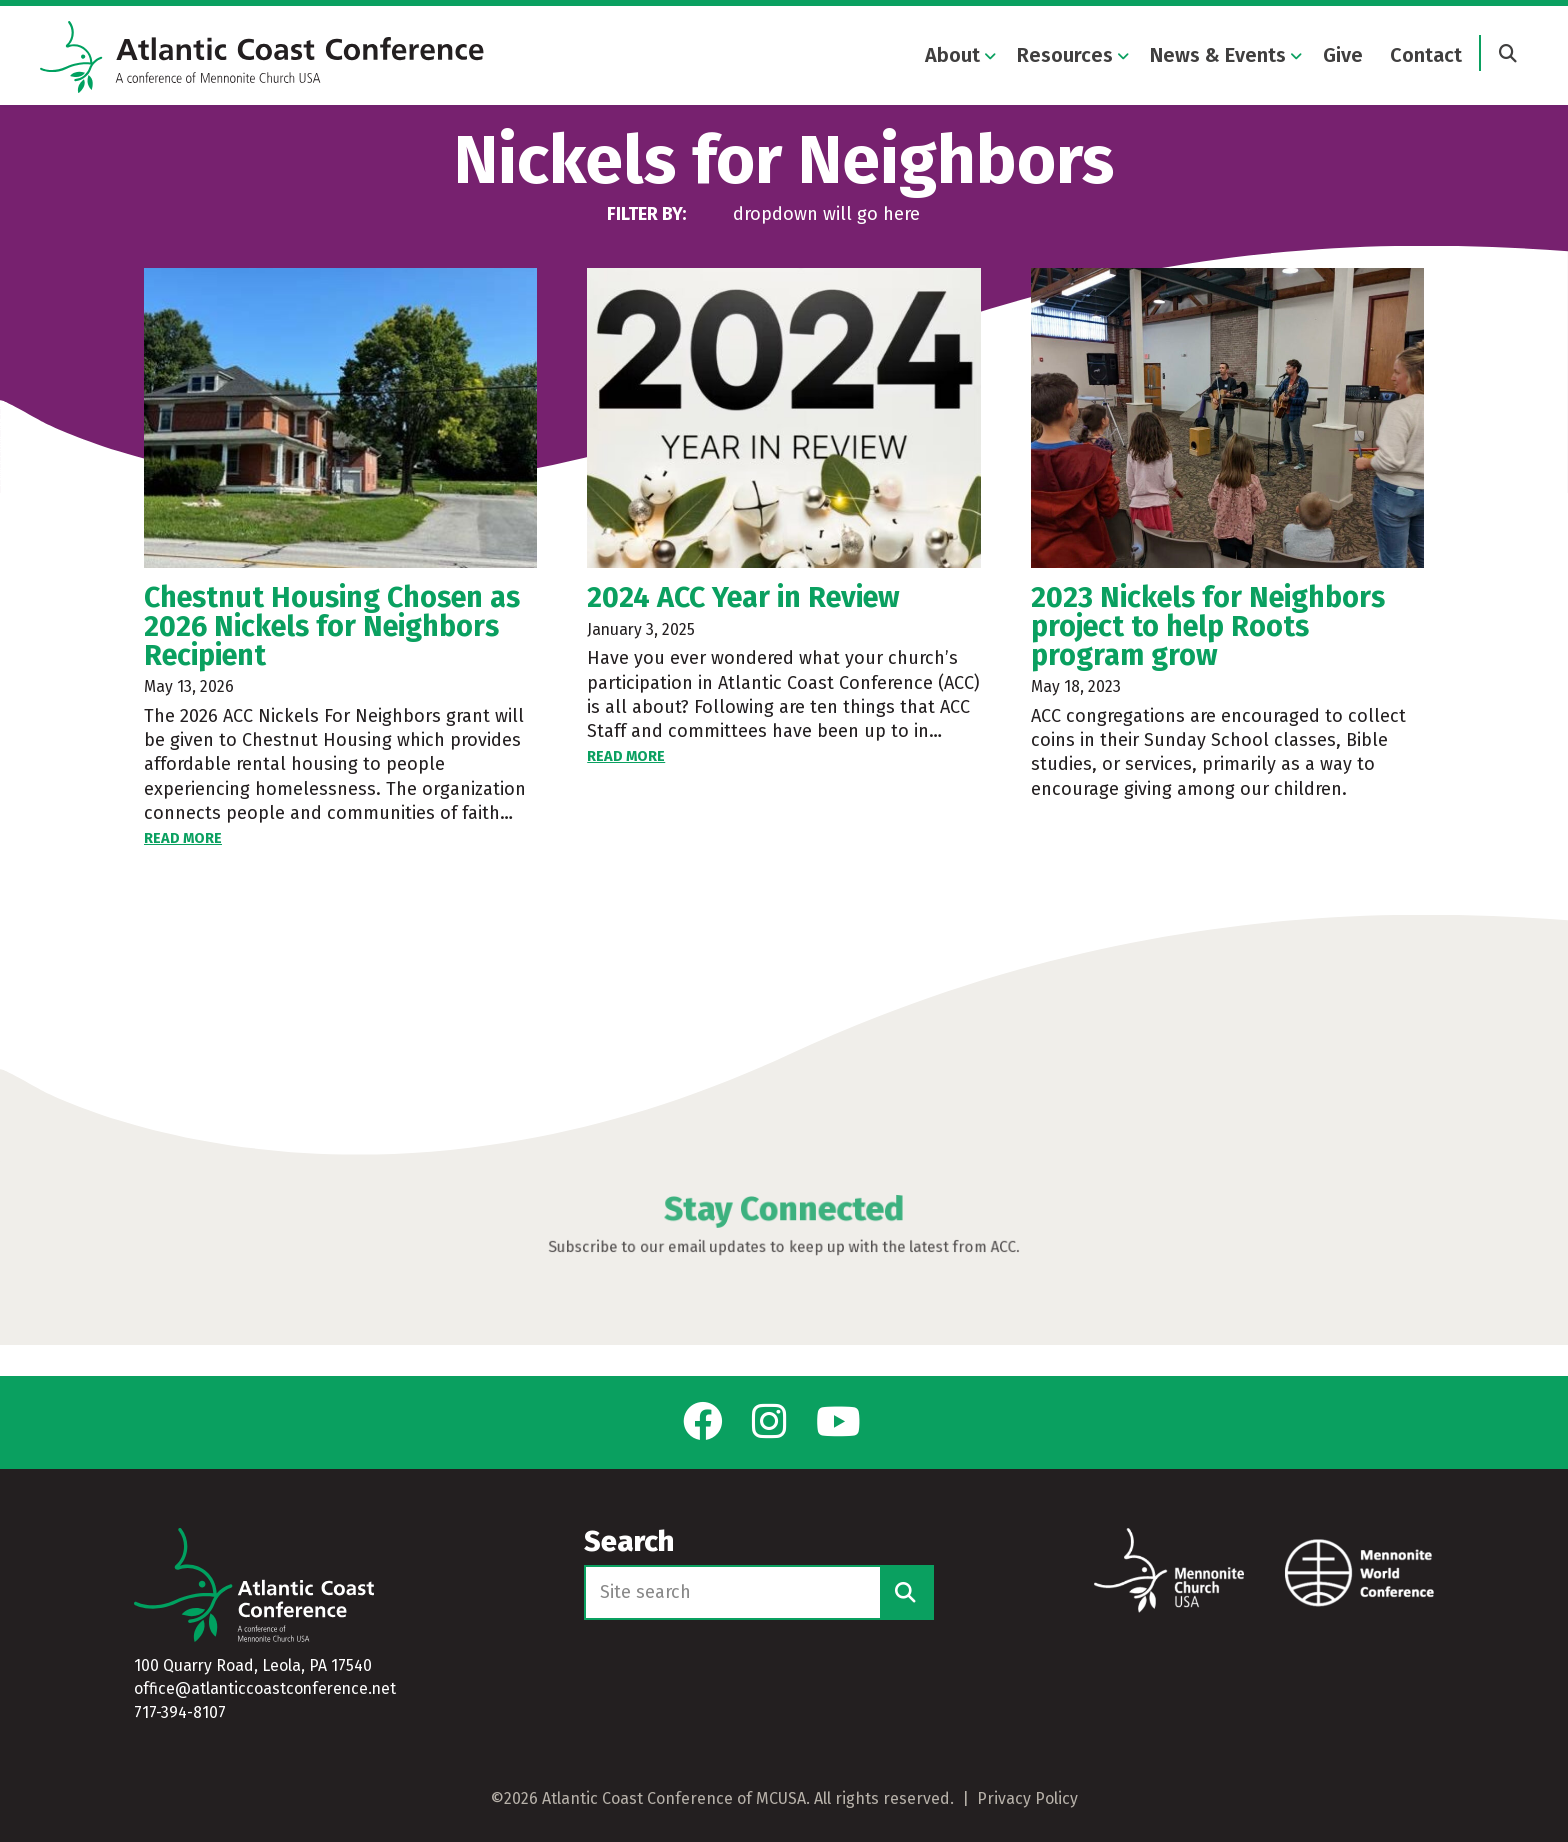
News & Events (1218, 58)
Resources (1065, 58)
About (952, 58)
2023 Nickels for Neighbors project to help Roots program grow (1208, 657)
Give (1343, 58)
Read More (183, 869)
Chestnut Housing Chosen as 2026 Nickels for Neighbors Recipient (332, 657)
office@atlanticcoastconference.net (265, 1688)
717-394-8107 (180, 1712)
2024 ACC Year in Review (743, 628)
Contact (1426, 58)
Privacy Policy (1027, 1798)
